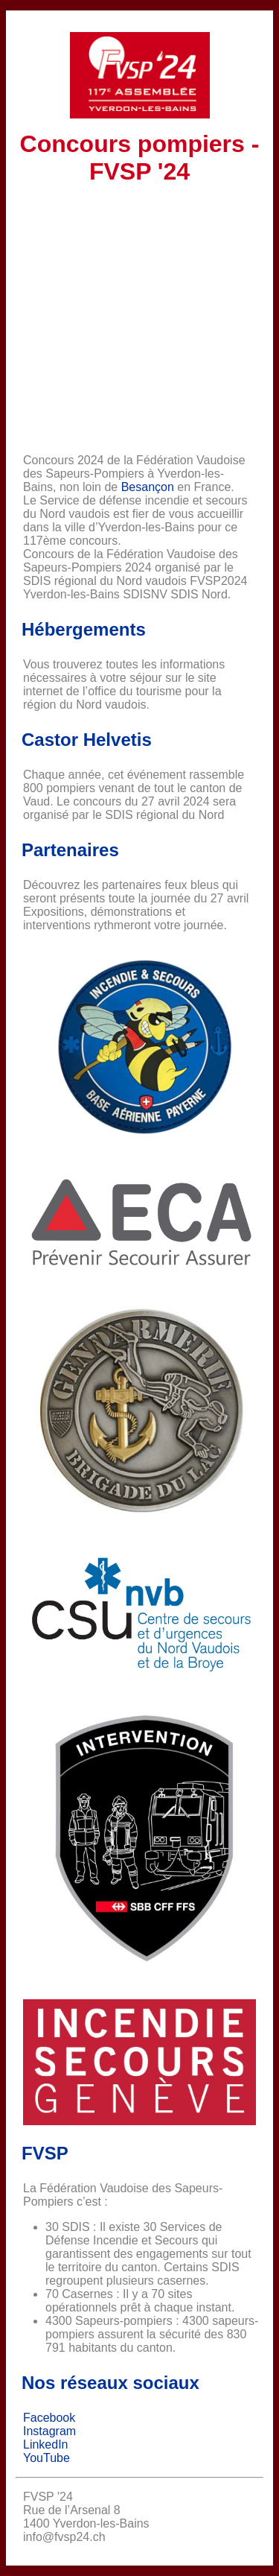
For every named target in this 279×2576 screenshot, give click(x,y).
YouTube (46, 2458)
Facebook (49, 2417)
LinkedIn (45, 2444)
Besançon (147, 487)
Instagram (49, 2431)
